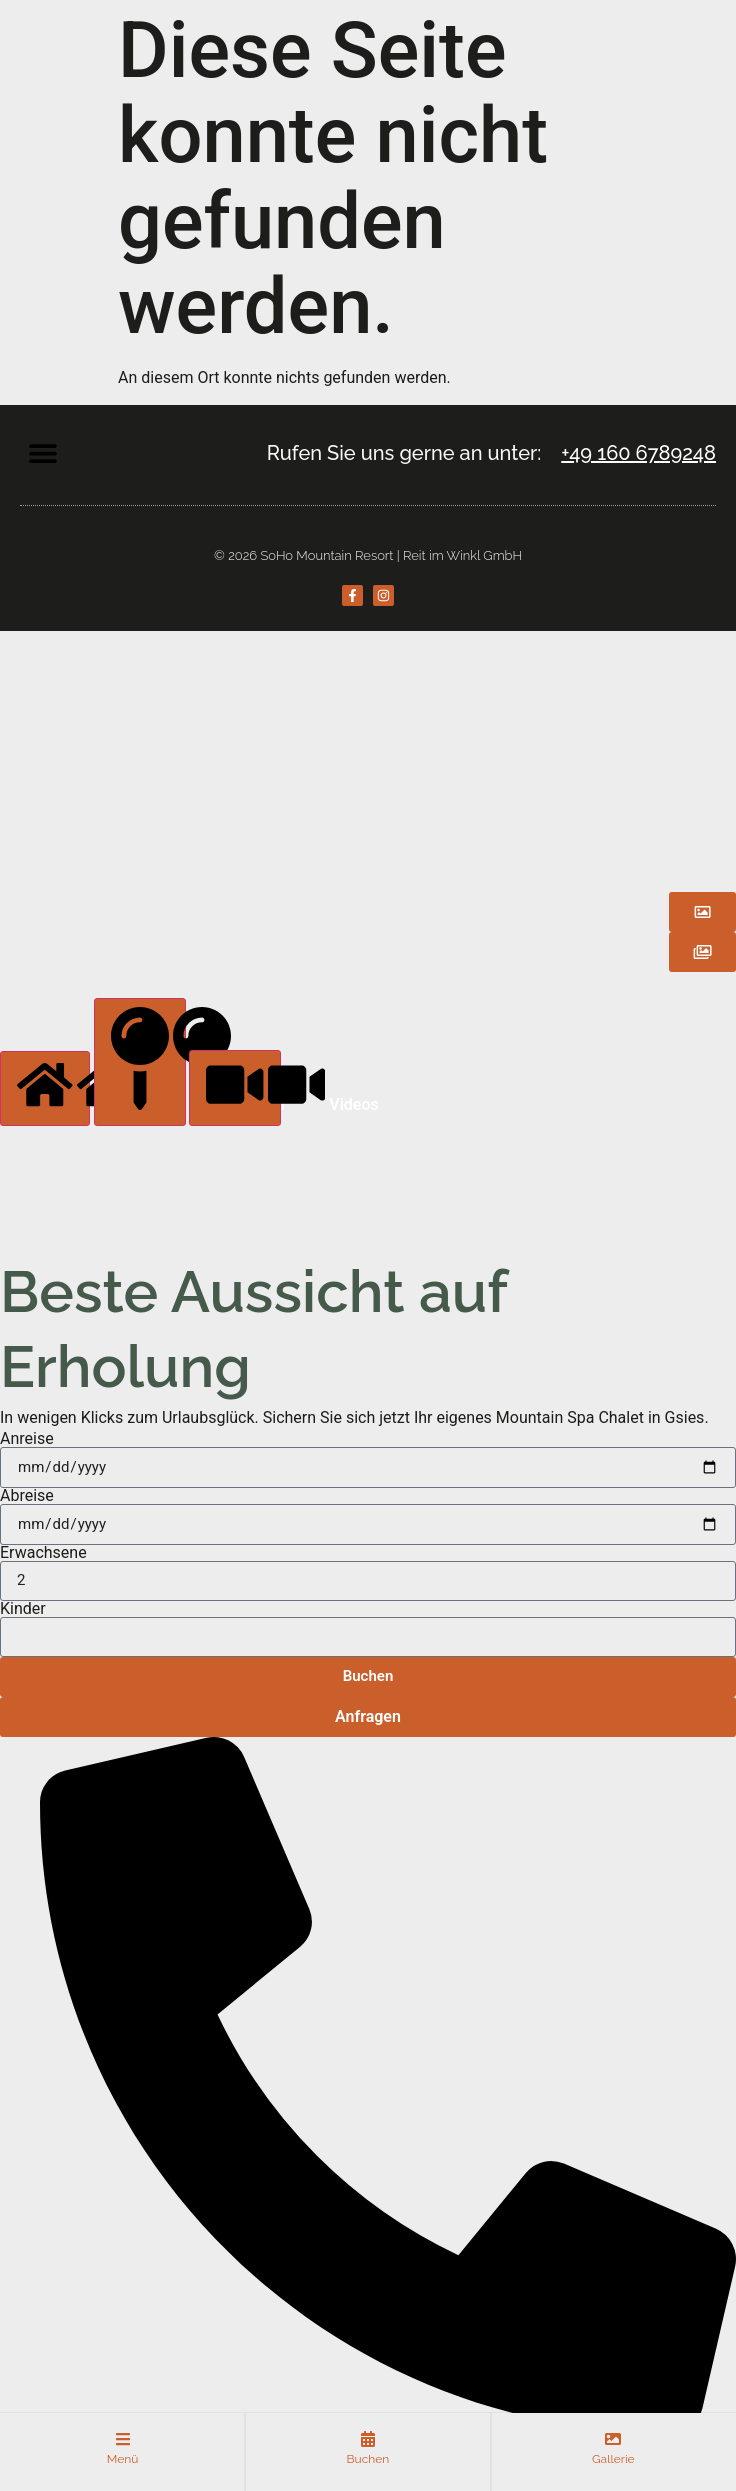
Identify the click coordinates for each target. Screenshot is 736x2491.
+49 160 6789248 (638, 453)
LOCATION (60, 817)
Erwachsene (43, 1553)
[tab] (45, 1088)
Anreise (27, 1439)
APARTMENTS (73, 725)
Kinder (23, 1609)
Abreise (27, 1496)
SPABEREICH (69, 771)
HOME (44, 679)
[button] (42, 452)
